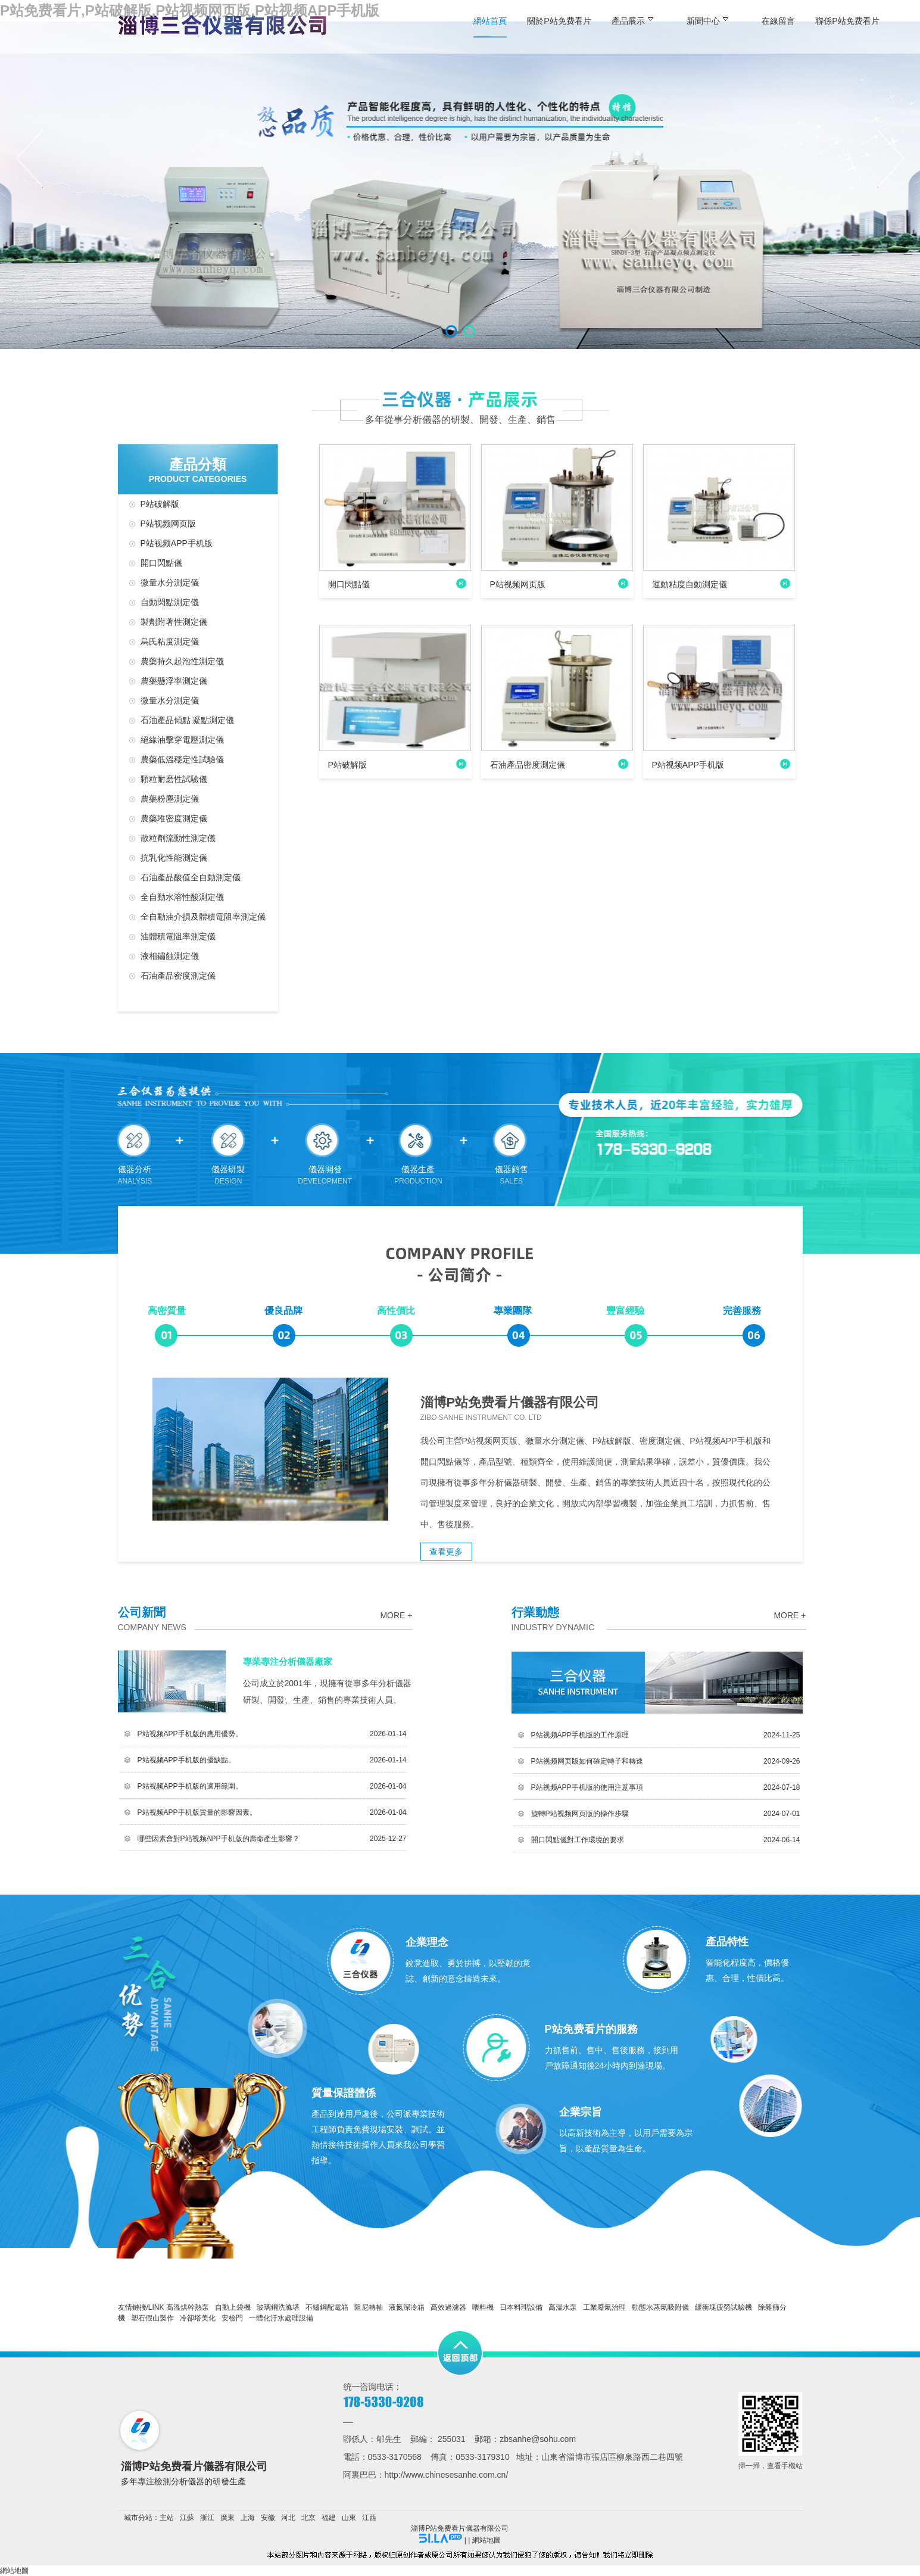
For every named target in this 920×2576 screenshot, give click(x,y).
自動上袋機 (233, 2307)
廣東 (227, 2517)
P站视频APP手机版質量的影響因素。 (197, 1812)
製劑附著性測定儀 (174, 622)
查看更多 (446, 1551)
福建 (329, 2517)
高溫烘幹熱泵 (187, 2307)
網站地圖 (486, 2540)
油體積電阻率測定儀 (178, 936)
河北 (288, 2517)
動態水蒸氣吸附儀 (660, 2307)
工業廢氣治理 (604, 2307)
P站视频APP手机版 (177, 543)
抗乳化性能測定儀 (174, 857)
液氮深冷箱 (407, 2307)
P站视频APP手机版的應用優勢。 (190, 1734)
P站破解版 (160, 504)
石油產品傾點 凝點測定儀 (188, 720)
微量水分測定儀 (170, 582)
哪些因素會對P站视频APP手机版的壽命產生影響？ (219, 1838)
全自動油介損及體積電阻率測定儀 (203, 916)
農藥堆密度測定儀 (174, 818)
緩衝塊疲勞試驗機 (723, 2307)
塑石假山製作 (152, 2318)
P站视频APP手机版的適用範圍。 (190, 1786)
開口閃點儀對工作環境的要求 (577, 1840)
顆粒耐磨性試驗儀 (174, 779)
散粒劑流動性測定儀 (178, 838)
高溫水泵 (562, 2307)
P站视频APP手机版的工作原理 (580, 1735)
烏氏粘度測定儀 (170, 641)
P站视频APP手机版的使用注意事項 (587, 1787)
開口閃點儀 (161, 563)
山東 (349, 2517)
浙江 (207, 2517)
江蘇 (187, 2517)
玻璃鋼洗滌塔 (278, 2307)
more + (396, 1615)
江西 (369, 2517)
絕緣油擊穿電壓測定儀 (182, 740)
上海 (248, 2517)
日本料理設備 (521, 2307)
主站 (167, 2517)
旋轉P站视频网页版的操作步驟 (580, 1813)
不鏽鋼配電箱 (326, 2307)
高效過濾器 (448, 2307)
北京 (308, 2517)
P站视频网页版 (168, 523)
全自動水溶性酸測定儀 (182, 897)
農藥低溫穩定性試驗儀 (182, 759)
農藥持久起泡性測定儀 (182, 661)
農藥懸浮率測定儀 (174, 681)
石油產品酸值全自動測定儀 (191, 877)
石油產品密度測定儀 (178, 975)
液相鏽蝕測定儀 (170, 956)
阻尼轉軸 (368, 2307)
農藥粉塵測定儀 (170, 798)
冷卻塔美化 (198, 2318)
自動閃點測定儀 (170, 602)
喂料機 (483, 2307)
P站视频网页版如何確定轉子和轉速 (587, 1761)
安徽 (268, 2517)
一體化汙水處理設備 (281, 2318)
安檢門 (232, 2318)
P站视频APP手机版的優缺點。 (186, 1760)
